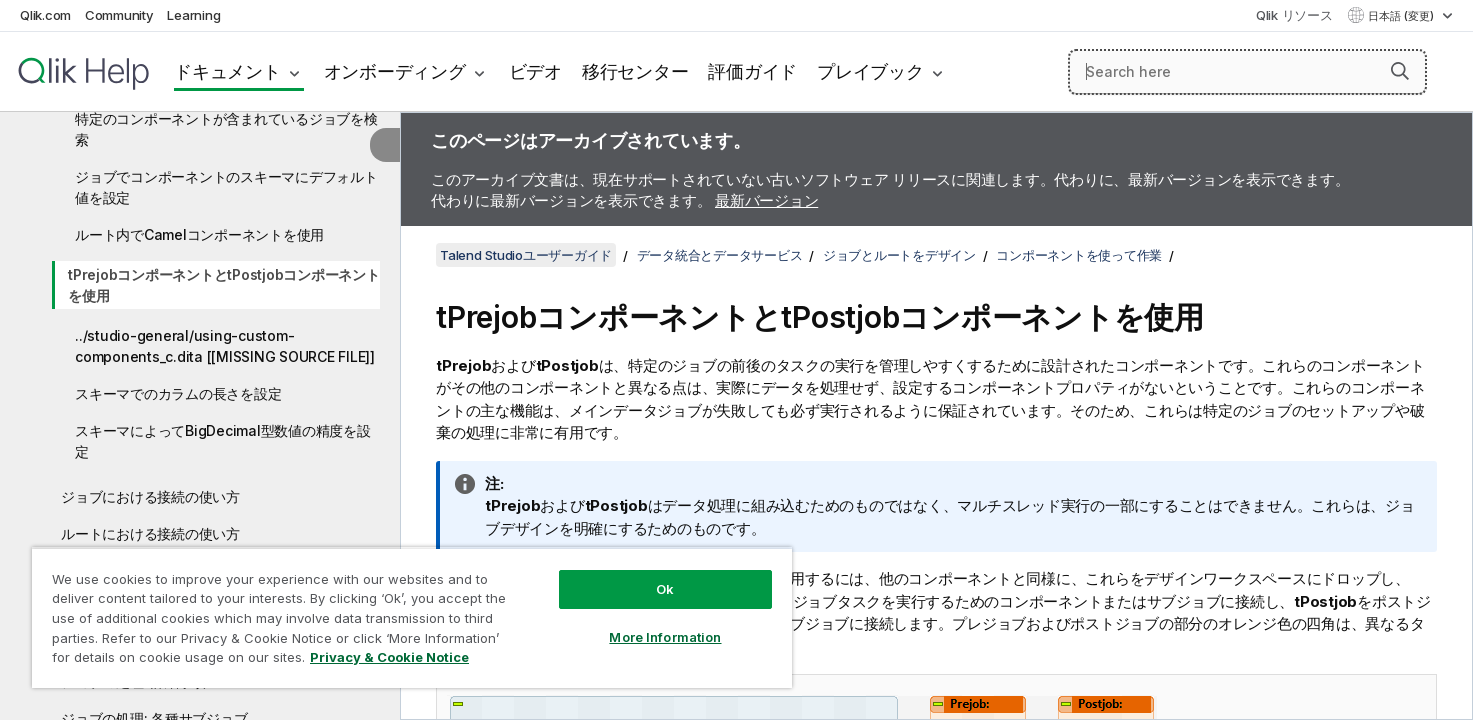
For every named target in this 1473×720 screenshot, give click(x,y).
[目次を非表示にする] (385, 145)
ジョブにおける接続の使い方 (150, 496)
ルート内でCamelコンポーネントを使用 (199, 234)
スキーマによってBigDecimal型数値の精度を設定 (223, 441)
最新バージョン (766, 200)
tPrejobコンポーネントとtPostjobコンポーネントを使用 (224, 285)
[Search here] (1247, 72)
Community (119, 15)
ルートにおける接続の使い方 (150, 533)
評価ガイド (752, 71)
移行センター (635, 71)
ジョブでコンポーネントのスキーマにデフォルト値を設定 (226, 187)
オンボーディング (395, 71)
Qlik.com (45, 15)
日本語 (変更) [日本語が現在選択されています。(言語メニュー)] (1402, 16)
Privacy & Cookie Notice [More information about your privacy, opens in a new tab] (389, 657)
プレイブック (870, 71)
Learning (193, 15)
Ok (665, 589)
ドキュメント (227, 71)
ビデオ (535, 71)
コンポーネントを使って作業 (1079, 255)
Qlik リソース (1294, 15)
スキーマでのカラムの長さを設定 (178, 393)
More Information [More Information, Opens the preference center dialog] (665, 637)
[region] (412, 617)
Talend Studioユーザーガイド (526, 255)
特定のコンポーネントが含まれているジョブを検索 (226, 129)
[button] (1400, 71)
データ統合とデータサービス (720, 255)
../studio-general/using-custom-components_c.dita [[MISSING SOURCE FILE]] (225, 346)
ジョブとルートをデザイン (899, 255)
